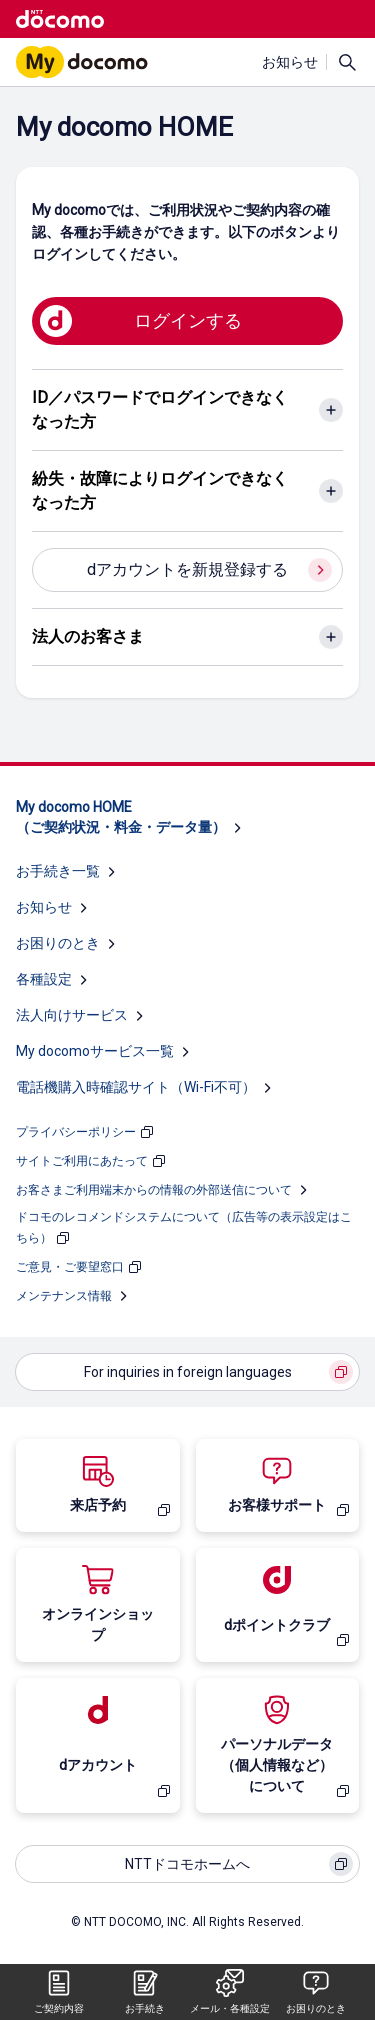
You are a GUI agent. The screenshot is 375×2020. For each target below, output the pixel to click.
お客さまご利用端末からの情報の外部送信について (154, 1190)
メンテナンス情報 (64, 1296)
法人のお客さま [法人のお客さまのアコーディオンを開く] (88, 636)
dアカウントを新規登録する (187, 569)
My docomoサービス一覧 (95, 1051)
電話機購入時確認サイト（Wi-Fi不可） (136, 1087)
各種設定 (44, 979)
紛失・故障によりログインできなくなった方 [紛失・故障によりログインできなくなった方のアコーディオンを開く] (160, 490)
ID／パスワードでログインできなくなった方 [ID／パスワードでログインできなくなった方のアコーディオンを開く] (160, 409)
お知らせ (290, 62)
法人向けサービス (72, 1015)
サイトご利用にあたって (82, 1161)
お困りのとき (58, 943)
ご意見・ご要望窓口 (70, 1267)
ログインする (188, 320)
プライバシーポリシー (76, 1132)
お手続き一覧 (58, 871)
